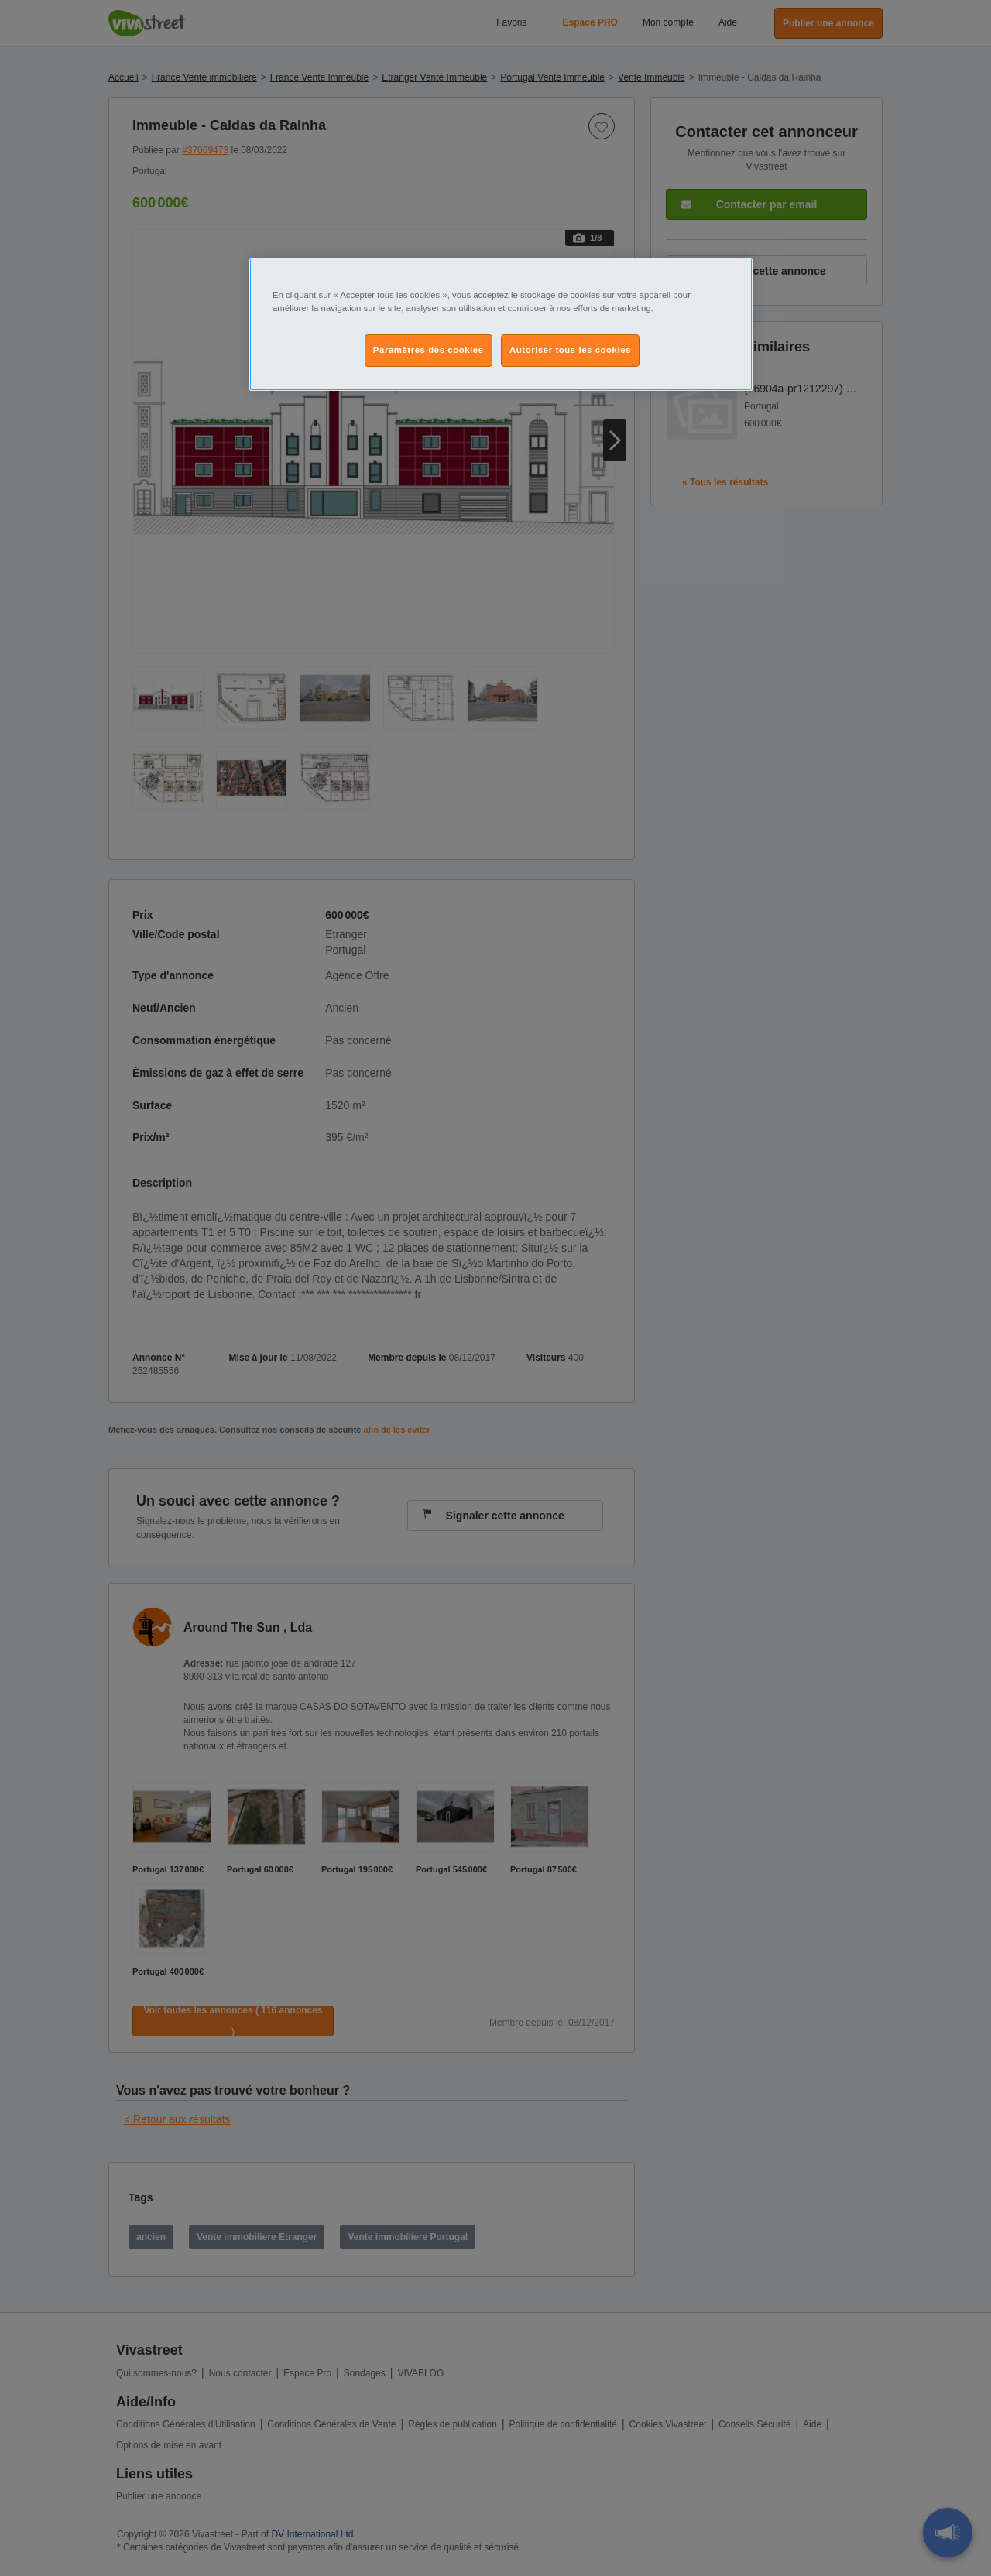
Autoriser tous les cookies (570, 350)
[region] (501, 324)
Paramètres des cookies (428, 350)
